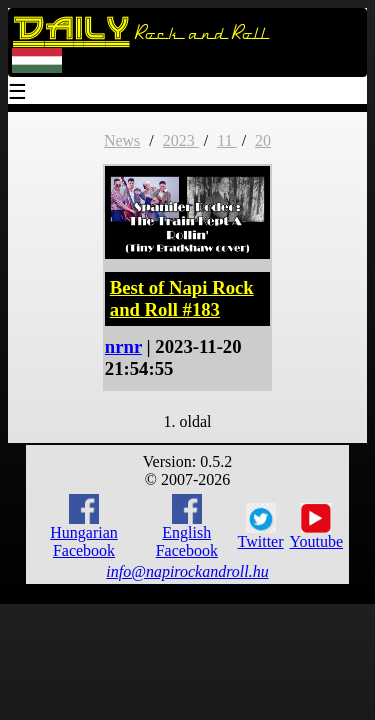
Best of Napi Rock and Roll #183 (182, 298)
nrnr (123, 346)
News (122, 140)
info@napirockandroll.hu (187, 571)
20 (263, 140)
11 (226, 140)
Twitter (261, 527)
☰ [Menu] (18, 93)
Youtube (317, 527)
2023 (181, 140)
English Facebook (187, 526)
